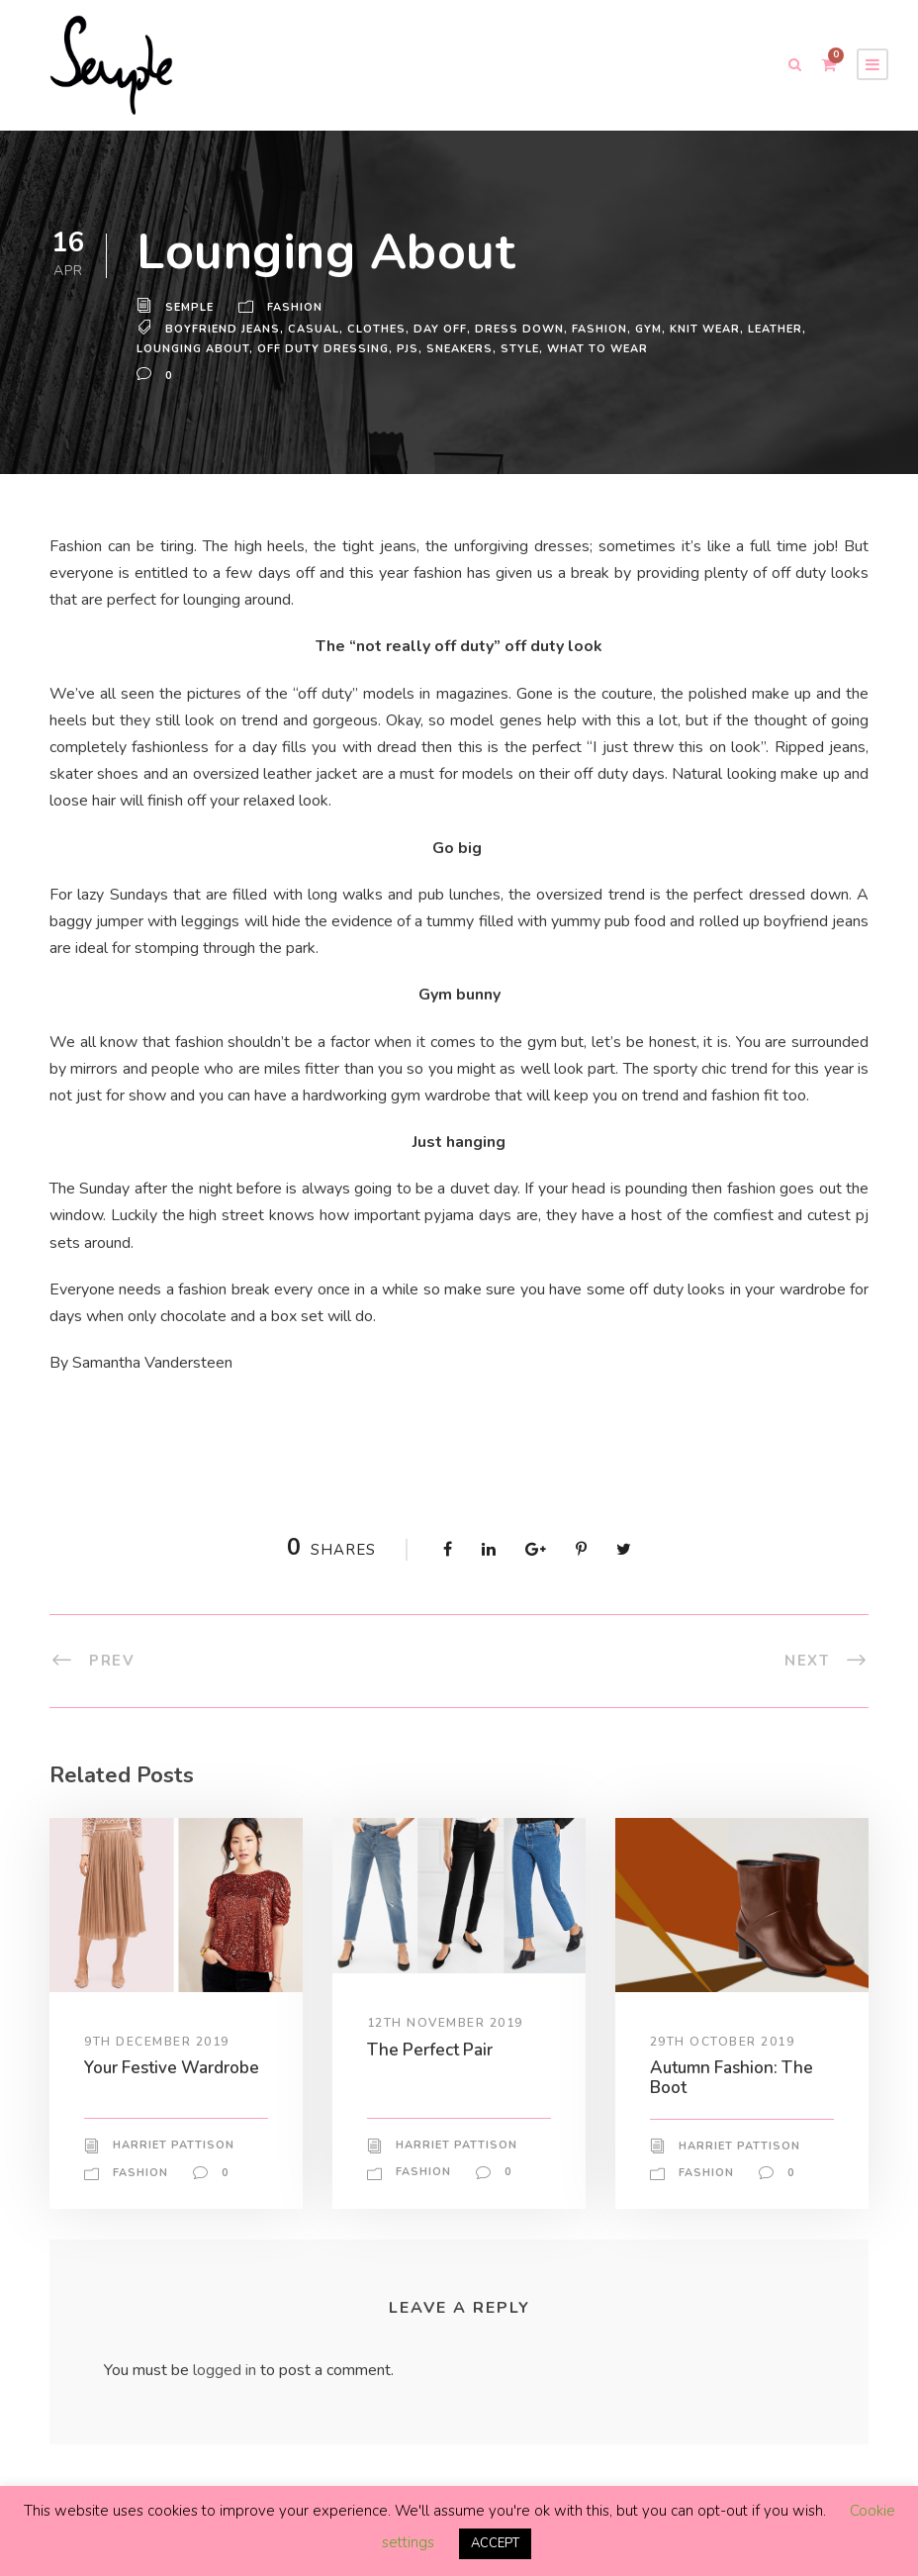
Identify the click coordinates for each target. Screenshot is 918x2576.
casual (317, 328)
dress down (520, 328)
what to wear (601, 348)
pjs (407, 348)
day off (443, 328)
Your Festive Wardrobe (175, 2066)
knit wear (705, 328)
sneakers (461, 348)
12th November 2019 (445, 2023)
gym (648, 328)
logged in (228, 2370)
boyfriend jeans (224, 328)
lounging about (193, 348)
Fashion (296, 308)
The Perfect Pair (431, 2049)
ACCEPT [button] (495, 2543)
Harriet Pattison (173, 2145)
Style (524, 348)
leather (777, 328)
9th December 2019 (158, 2041)
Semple (190, 308)
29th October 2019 (723, 2041)
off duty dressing (322, 348)
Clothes (381, 328)
